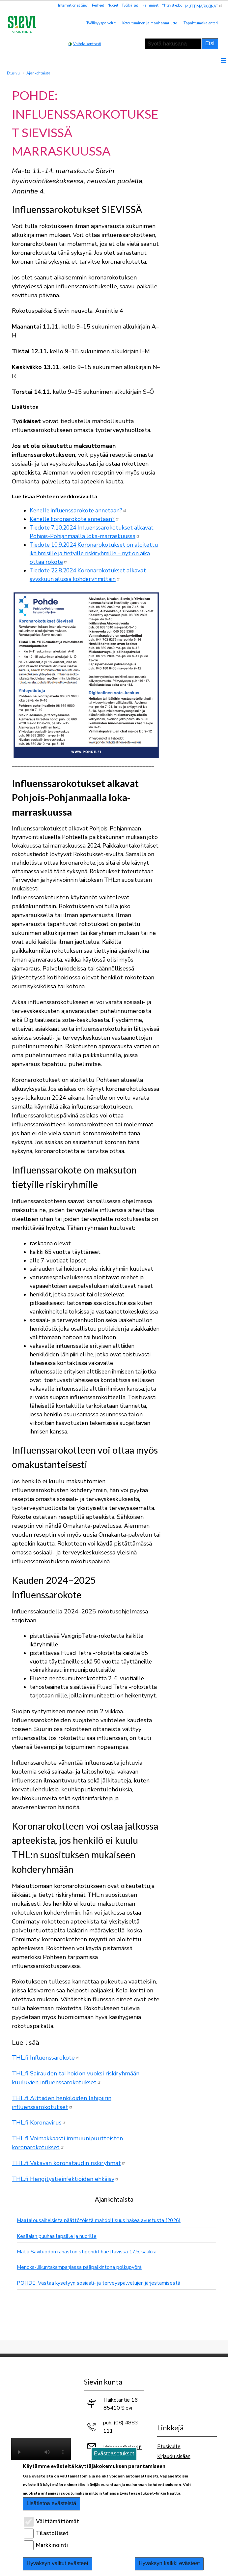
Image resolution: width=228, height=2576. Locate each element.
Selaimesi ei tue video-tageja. (41, 2453)
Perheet (98, 5)
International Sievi (73, 5)
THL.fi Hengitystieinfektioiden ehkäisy (65, 2179)
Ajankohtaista (38, 73)
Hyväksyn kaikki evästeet (169, 2563)
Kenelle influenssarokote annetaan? (78, 510)
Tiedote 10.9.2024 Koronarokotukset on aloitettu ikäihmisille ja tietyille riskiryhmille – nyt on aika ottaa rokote (94, 553)
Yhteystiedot (172, 5)
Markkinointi (52, 2545)
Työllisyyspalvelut (101, 23)
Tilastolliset (52, 2533)
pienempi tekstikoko (132, 43)
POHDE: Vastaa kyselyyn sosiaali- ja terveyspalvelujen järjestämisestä (98, 2282)
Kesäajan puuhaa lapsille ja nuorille (57, 2236)
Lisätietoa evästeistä (51, 2503)
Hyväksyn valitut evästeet (58, 2563)
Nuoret (112, 5)
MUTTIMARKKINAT (204, 6)
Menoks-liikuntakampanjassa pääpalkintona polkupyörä (79, 2267)
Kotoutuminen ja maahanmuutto (149, 23)
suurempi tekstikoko (113, 43)
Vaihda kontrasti (87, 44)
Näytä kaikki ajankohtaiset (116, 2300)
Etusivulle (169, 2446)
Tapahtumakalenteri (201, 23)
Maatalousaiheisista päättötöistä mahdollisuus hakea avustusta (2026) (99, 2220)
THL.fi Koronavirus (39, 2123)
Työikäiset (130, 5)
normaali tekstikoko (123, 43)
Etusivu (13, 73)
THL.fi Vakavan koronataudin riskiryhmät (69, 2163)
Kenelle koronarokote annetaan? (74, 519)
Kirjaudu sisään (173, 2456)
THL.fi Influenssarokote (45, 2058)
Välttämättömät (57, 2521)
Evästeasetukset (114, 2453)
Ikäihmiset (149, 5)
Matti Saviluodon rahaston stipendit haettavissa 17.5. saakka (87, 2251)
